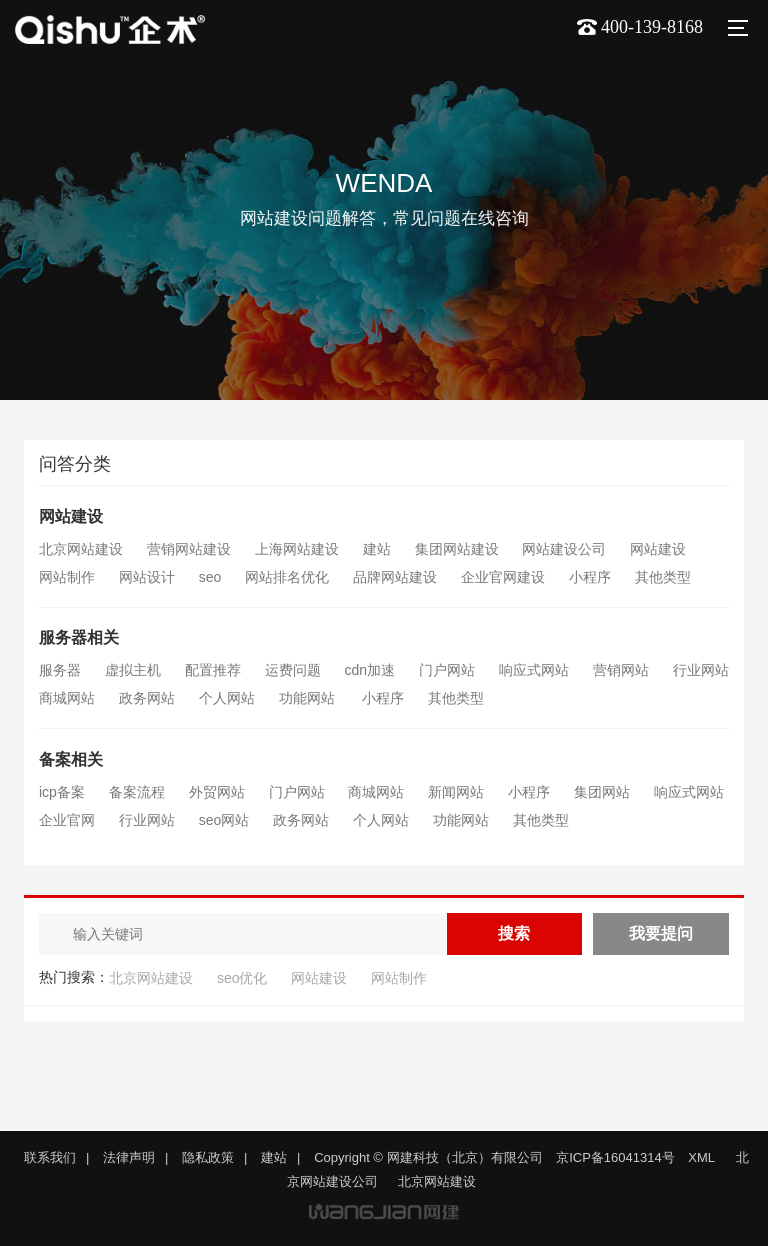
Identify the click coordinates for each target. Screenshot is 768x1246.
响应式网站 (534, 670)
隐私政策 (208, 1157)
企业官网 (67, 820)
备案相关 (71, 759)
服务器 (60, 670)
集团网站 (602, 792)
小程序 (590, 577)
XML (701, 1157)
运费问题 (293, 670)
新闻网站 (456, 792)
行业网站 (701, 670)
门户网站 (447, 670)
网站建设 (71, 516)
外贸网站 (217, 792)
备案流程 (137, 792)
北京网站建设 (81, 549)
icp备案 (62, 792)
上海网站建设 (297, 549)
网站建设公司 (564, 549)
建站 (377, 549)
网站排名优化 (287, 577)
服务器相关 (79, 637)
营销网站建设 (189, 549)
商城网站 (67, 698)
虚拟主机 (133, 670)
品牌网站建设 (395, 577)
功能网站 (309, 698)
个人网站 (227, 698)
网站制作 (67, 577)
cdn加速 (370, 670)
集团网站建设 (457, 549)
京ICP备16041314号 (615, 1157)
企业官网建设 (503, 577)
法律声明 (129, 1157)
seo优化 (242, 978)
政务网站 (147, 698)
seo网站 (224, 820)
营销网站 (621, 670)
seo (210, 577)
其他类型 (663, 577)
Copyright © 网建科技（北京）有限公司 (428, 1157)
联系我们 (50, 1157)
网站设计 (147, 577)
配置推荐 (213, 670)
